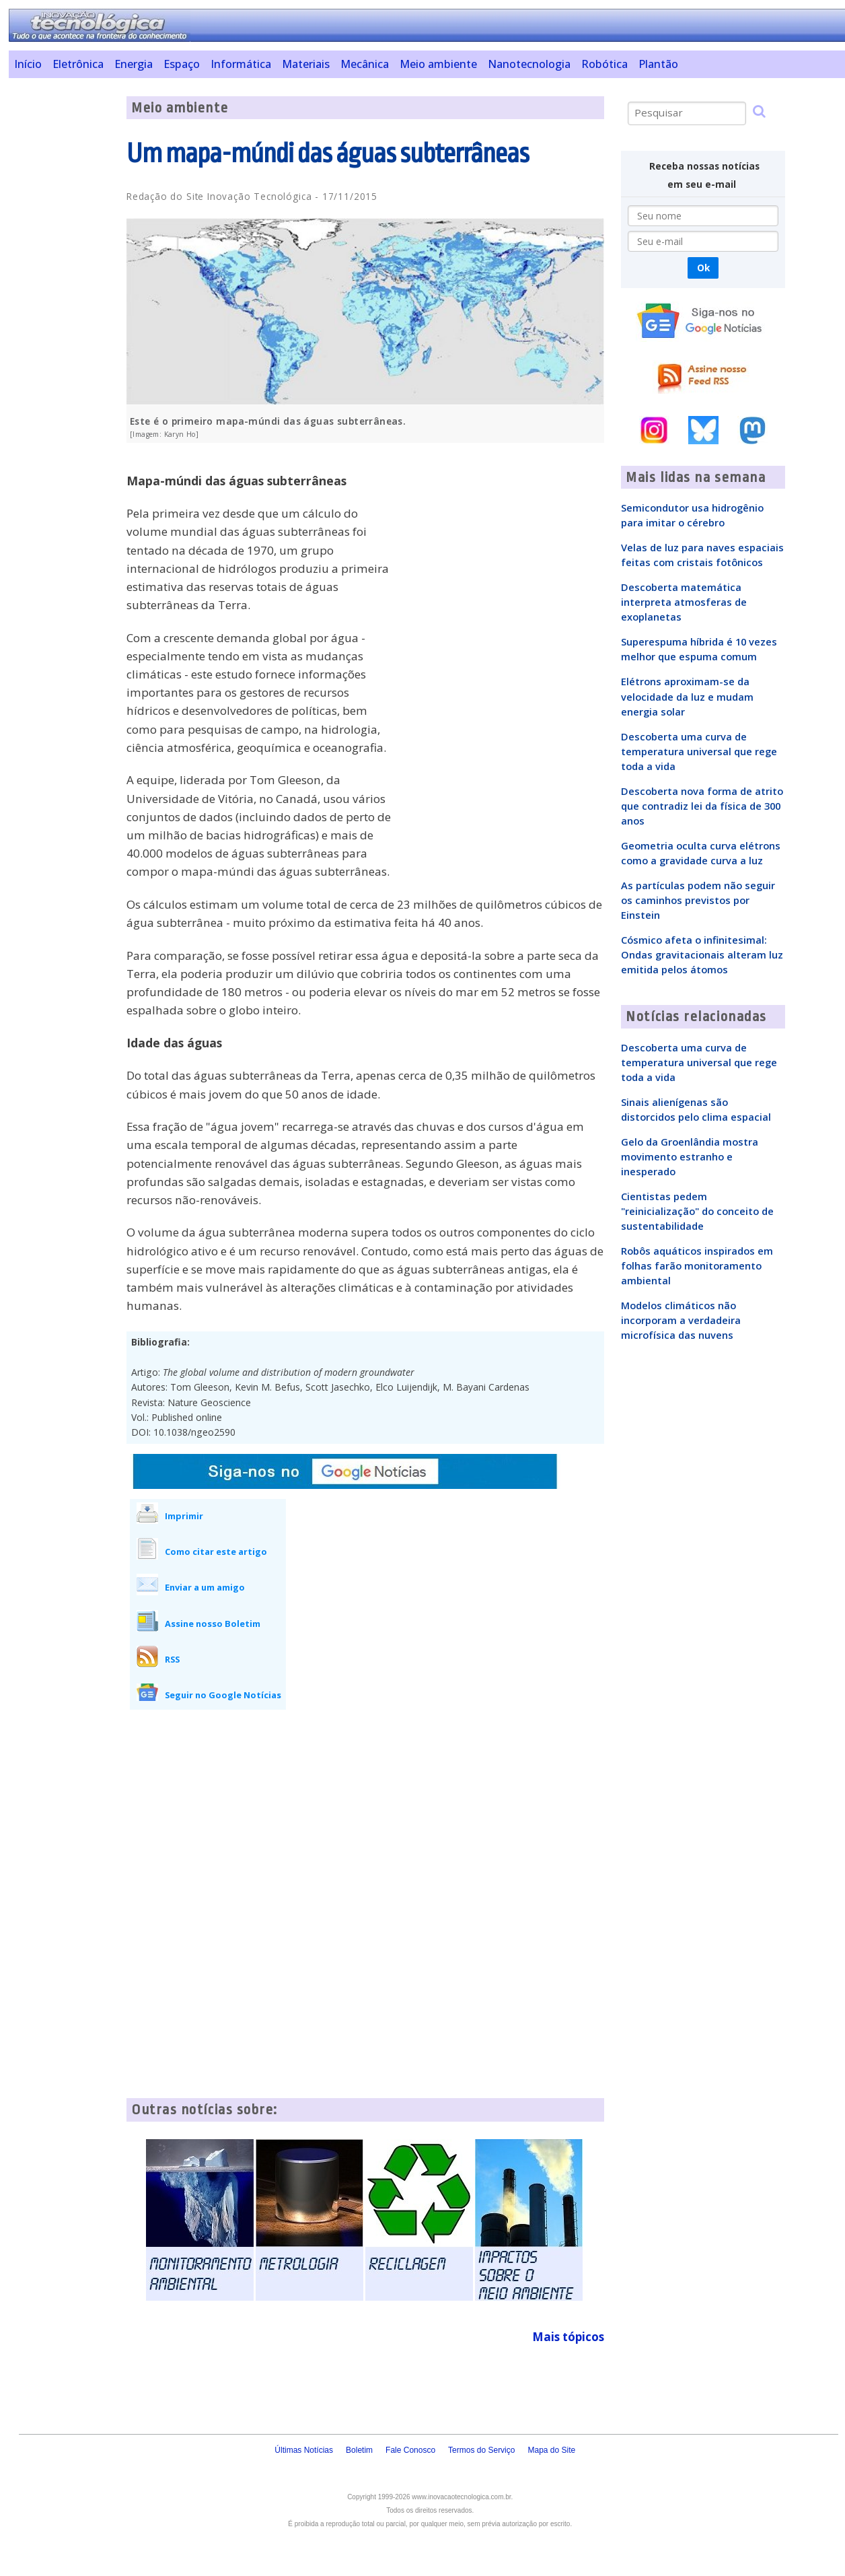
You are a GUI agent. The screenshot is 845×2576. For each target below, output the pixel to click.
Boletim (359, 2450)
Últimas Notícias (303, 2450)
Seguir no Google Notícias (223, 1695)
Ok (703, 267)
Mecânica (364, 64)
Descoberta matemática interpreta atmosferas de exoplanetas (684, 601)
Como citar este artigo (216, 1551)
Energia (133, 64)
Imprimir (184, 1516)
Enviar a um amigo (205, 1587)
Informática (241, 64)
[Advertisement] (62, 298)
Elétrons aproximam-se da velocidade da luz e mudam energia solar (687, 696)
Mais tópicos (568, 2336)
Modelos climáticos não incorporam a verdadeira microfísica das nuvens (681, 1320)
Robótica (604, 64)
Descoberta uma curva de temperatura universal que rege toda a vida (699, 751)
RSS (172, 1659)
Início (28, 64)
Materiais (306, 64)
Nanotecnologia (529, 64)
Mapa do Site (551, 2450)
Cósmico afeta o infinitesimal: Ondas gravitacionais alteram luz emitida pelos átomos (702, 954)
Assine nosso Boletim (212, 1623)
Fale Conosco (410, 2450)
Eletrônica (78, 64)
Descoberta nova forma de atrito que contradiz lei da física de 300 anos (702, 805)
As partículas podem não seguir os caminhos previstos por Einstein (698, 899)
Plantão (658, 64)
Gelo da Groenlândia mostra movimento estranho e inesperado (689, 1156)
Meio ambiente (438, 64)
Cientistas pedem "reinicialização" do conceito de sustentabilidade (697, 1210)
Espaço (181, 64)
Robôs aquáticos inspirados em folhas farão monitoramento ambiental (697, 1265)
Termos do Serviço (481, 2450)
